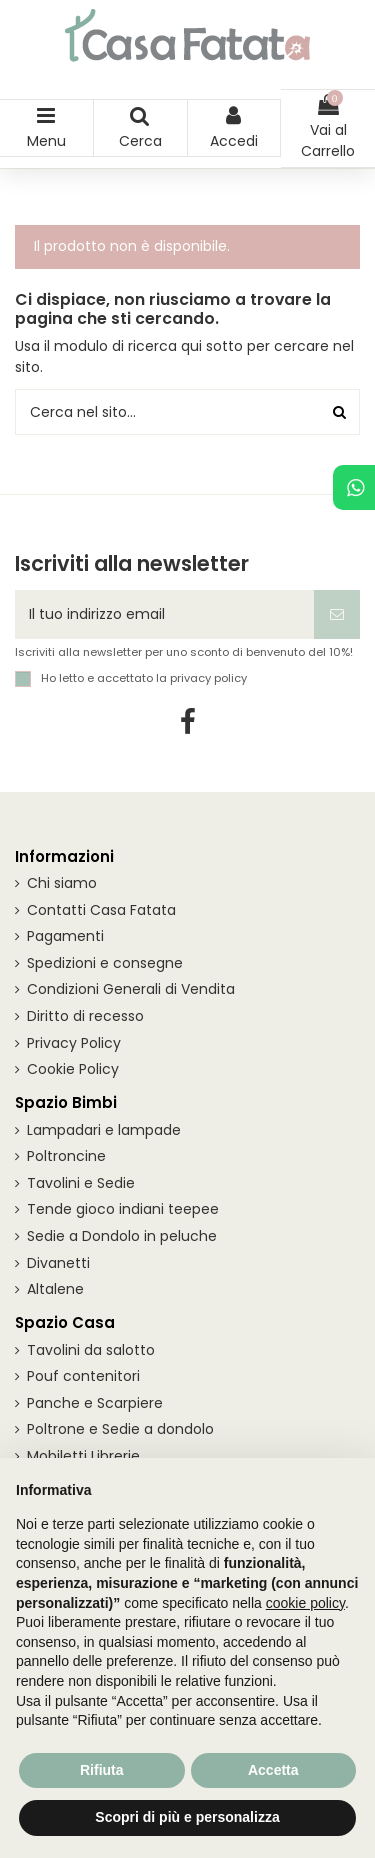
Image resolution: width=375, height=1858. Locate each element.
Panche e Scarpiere (95, 1403)
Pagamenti (65, 936)
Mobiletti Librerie (83, 1456)
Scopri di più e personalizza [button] (187, 1817)
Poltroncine (66, 1156)
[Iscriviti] (337, 614)
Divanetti (58, 1263)
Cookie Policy (73, 1069)
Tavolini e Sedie (81, 1183)
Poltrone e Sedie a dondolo (120, 1429)
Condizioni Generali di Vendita (131, 989)
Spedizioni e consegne (105, 963)
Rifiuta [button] (102, 1770)
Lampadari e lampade (104, 1130)
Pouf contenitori (83, 1376)
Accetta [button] (273, 1770)
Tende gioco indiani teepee (123, 1209)
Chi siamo (62, 883)
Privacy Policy (74, 1043)
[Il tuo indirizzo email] (164, 614)
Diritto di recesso (85, 1016)
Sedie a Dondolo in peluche (122, 1236)
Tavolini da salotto (91, 1350)
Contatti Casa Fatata (101, 910)
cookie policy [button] (305, 1603)
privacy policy (208, 678)
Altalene (55, 1289)
